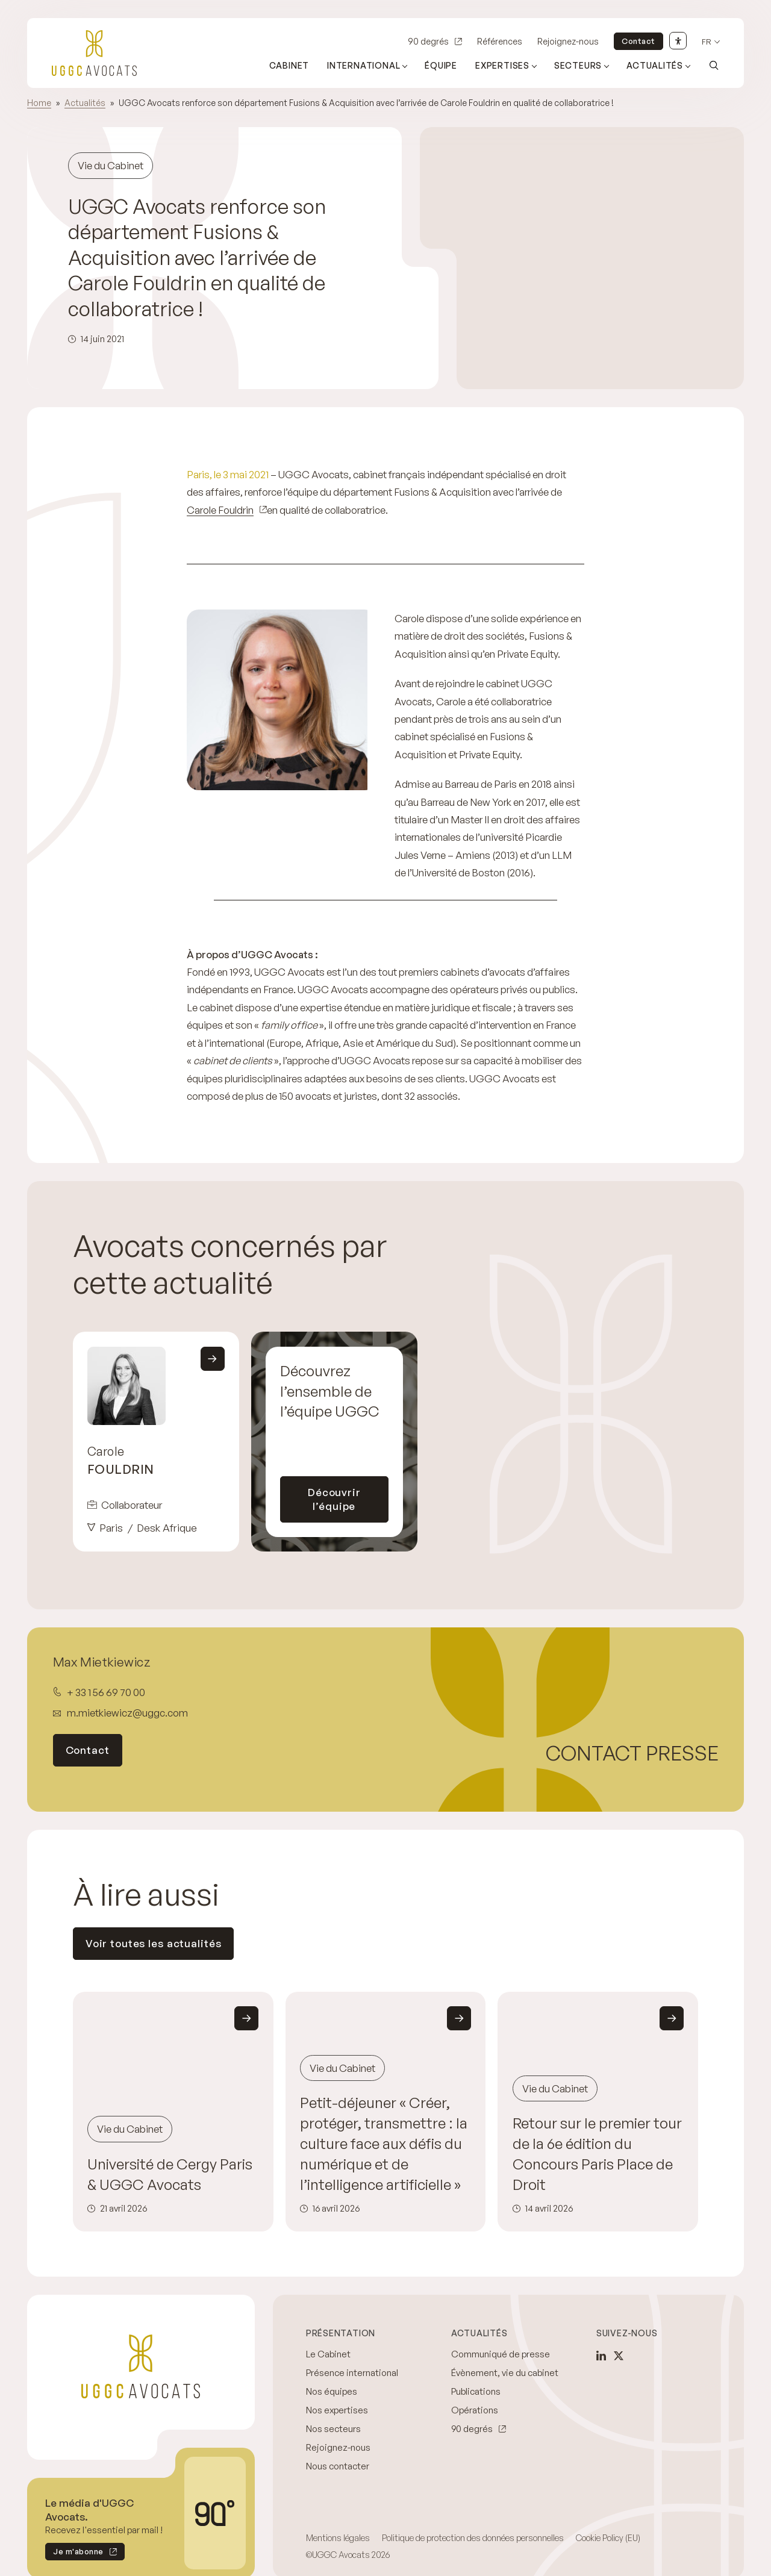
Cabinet (289, 65)
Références (499, 41)
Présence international (352, 2372)
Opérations (474, 2410)
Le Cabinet (328, 2354)
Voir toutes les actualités (154, 1943)
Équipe (441, 65)
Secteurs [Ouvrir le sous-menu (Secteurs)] (578, 65)
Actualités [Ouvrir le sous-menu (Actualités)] (654, 65)
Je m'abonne (74, 2553)
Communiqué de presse (500, 2354)
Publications (476, 2391)
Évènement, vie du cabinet (504, 2372)
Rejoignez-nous (568, 41)
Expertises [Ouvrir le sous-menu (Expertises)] (502, 65)
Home (39, 103)
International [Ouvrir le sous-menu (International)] (363, 65)
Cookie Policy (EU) (608, 2538)
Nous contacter (337, 2466)
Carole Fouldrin (220, 510)
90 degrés (428, 41)
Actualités (84, 103)
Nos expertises (337, 2410)
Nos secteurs (333, 2428)
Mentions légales (338, 2538)
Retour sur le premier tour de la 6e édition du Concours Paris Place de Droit (597, 2153)
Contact (638, 41)
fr (706, 41)
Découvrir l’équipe (334, 1499)
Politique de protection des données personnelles (473, 2538)
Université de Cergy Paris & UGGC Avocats (169, 2174)
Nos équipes (331, 2391)
